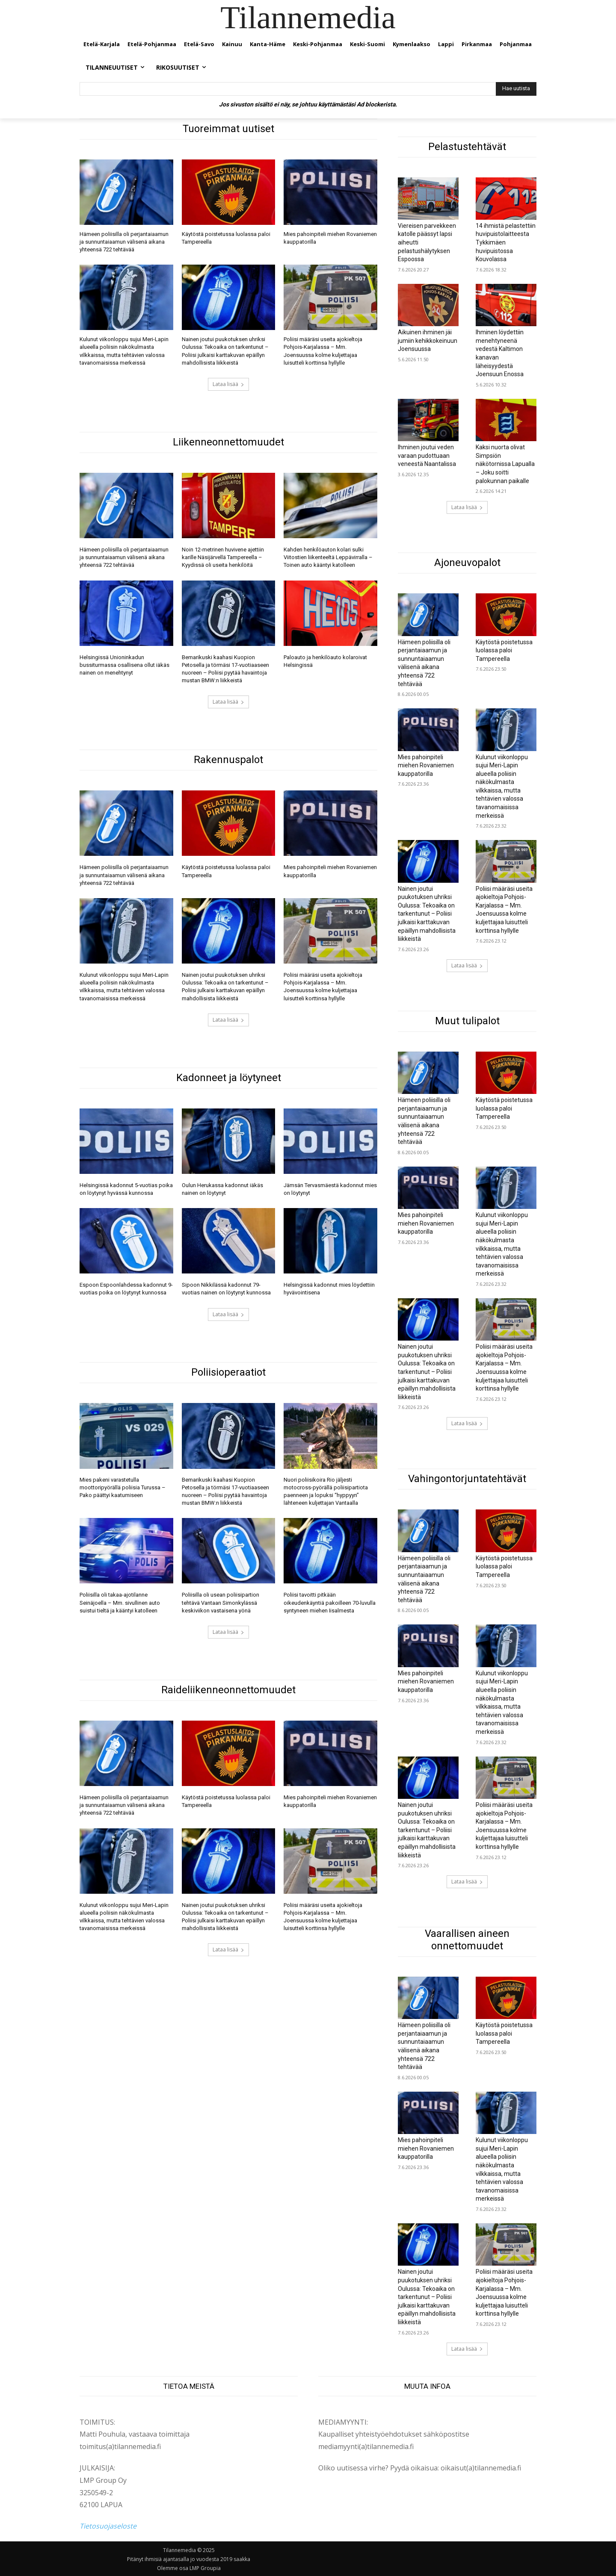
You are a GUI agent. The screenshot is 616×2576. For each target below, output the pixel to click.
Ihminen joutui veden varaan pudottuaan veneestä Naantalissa (427, 455)
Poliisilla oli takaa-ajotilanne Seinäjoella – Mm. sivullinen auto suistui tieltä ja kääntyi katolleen (120, 1602)
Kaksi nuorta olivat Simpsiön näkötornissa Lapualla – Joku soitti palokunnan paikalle (505, 464)
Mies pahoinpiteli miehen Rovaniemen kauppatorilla (426, 765)
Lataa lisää (228, 384)
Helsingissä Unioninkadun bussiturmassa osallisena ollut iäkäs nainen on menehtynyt (124, 665)
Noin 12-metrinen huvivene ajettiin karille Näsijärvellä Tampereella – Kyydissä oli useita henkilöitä (223, 557)
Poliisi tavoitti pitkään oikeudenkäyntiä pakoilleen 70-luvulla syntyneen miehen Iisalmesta (330, 1602)
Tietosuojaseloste (108, 2526)
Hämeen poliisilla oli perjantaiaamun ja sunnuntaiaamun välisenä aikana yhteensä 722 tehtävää (124, 242)
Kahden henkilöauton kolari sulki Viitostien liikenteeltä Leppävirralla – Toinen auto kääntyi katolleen (328, 557)
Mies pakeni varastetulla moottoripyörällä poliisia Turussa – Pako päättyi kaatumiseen (123, 1487)
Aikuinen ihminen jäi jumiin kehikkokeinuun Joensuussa (427, 340)
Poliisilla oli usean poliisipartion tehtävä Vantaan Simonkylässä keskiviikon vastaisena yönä (220, 1602)
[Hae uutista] (516, 89)
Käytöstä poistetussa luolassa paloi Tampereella (504, 650)
